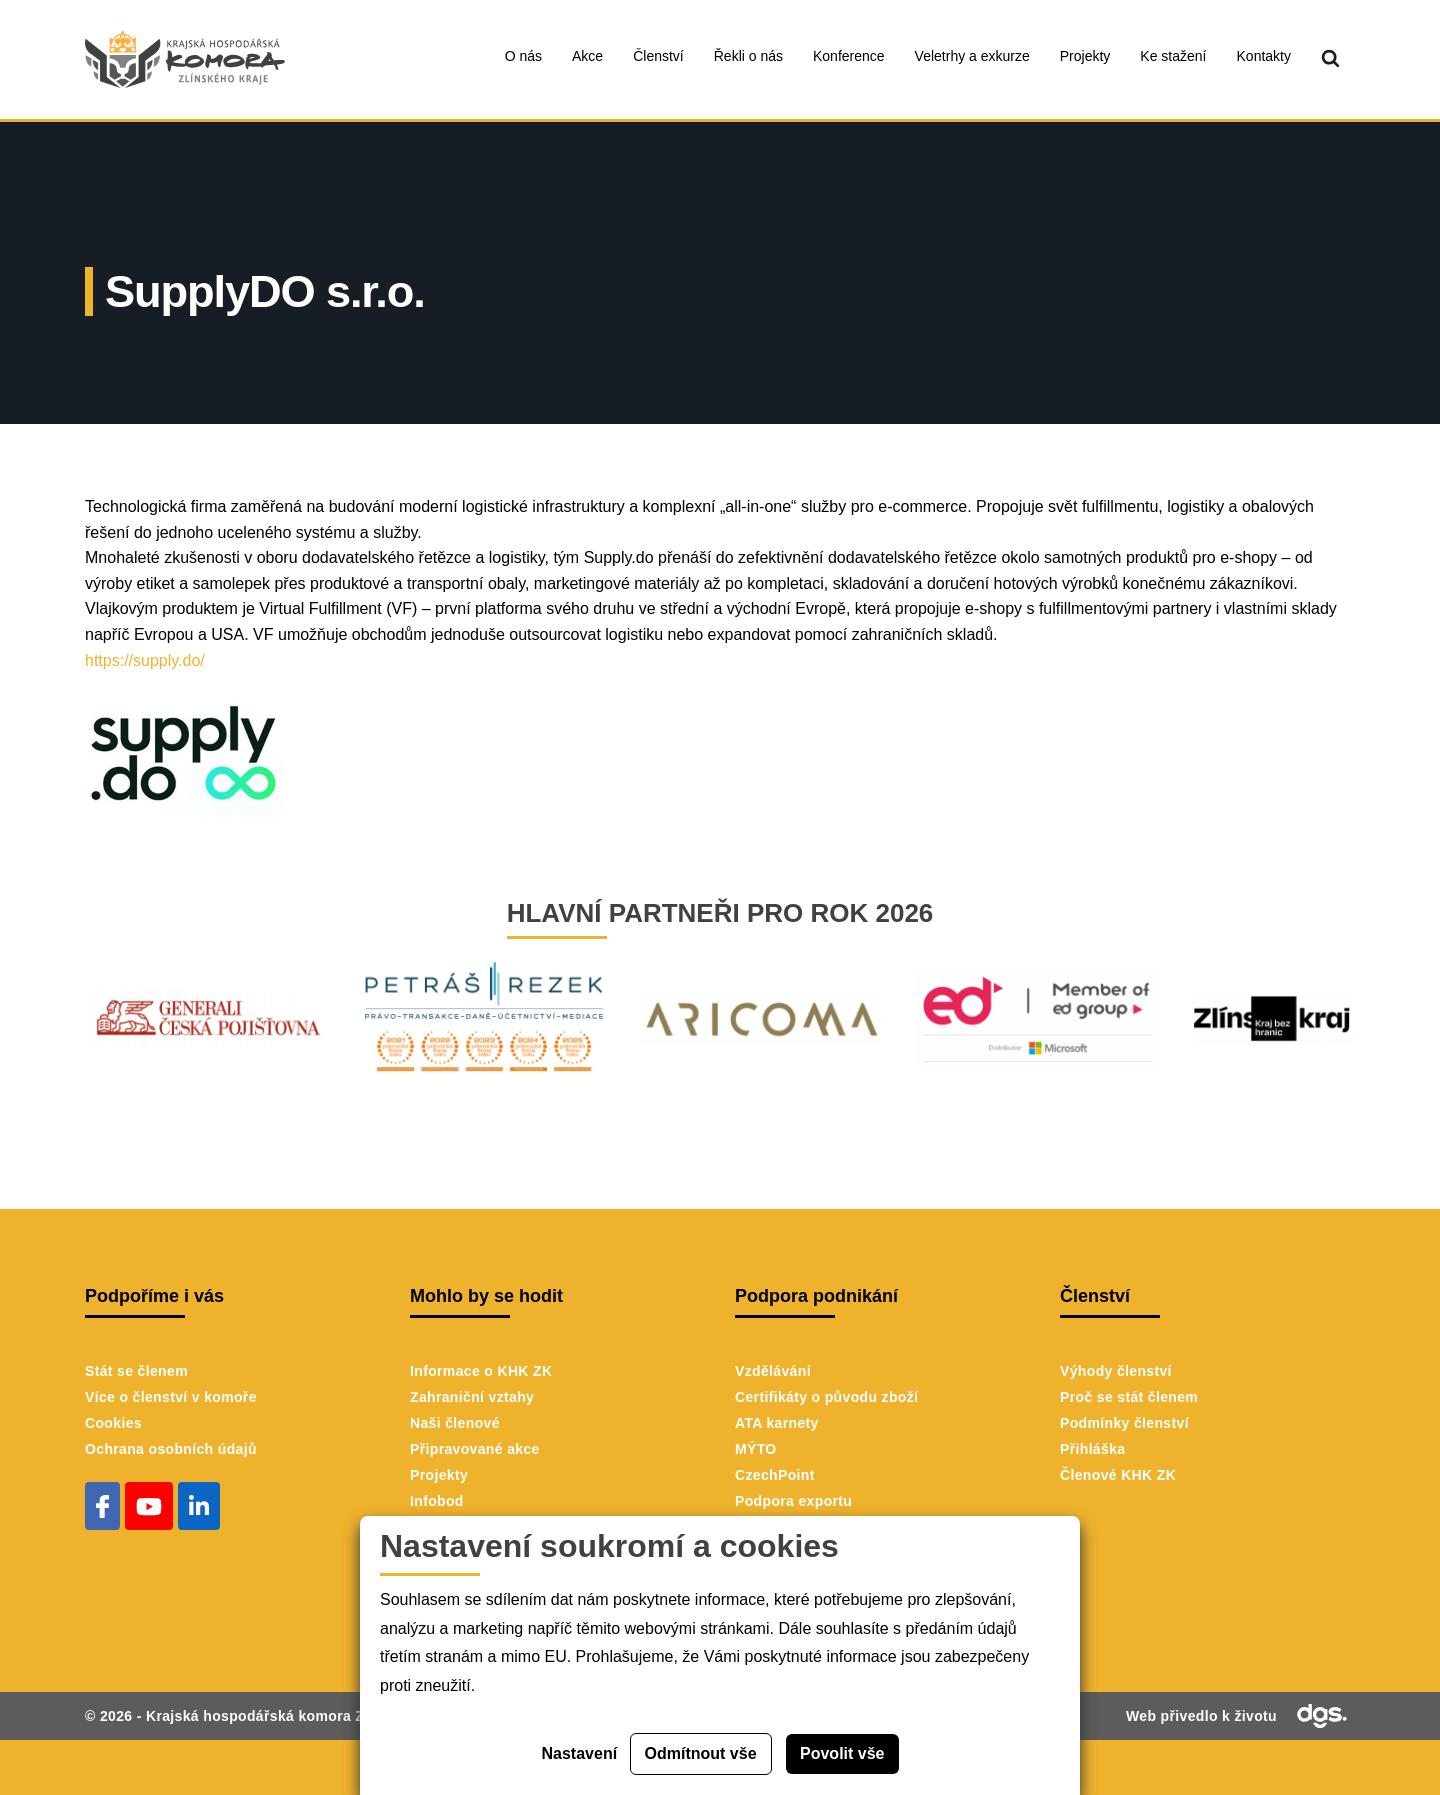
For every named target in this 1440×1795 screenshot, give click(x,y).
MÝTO (756, 1449)
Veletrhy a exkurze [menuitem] (972, 56)
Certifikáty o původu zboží (826, 1397)
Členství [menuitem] (658, 56)
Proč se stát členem (1129, 1397)
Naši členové (455, 1423)
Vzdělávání (773, 1371)
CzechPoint (775, 1475)
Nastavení (580, 1753)
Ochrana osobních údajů (171, 1449)
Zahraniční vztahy (472, 1397)
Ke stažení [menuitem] (1173, 56)
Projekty (439, 1475)
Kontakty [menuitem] (1264, 56)
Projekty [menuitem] (1085, 56)
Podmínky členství (1124, 1423)
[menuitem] (1330, 59)
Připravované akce (475, 1449)
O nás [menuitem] (523, 56)
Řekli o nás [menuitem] (748, 56)
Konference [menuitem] (849, 56)
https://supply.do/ (149, 660)
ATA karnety (777, 1423)
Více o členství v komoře (171, 1397)
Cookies (113, 1423)
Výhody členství (1116, 1371)
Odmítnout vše (701, 1753)
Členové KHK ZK (1118, 1475)
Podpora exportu (793, 1501)
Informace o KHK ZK (481, 1371)
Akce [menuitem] (587, 56)
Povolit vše (842, 1753)
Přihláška (1092, 1449)
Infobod (437, 1501)
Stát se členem (136, 1371)
